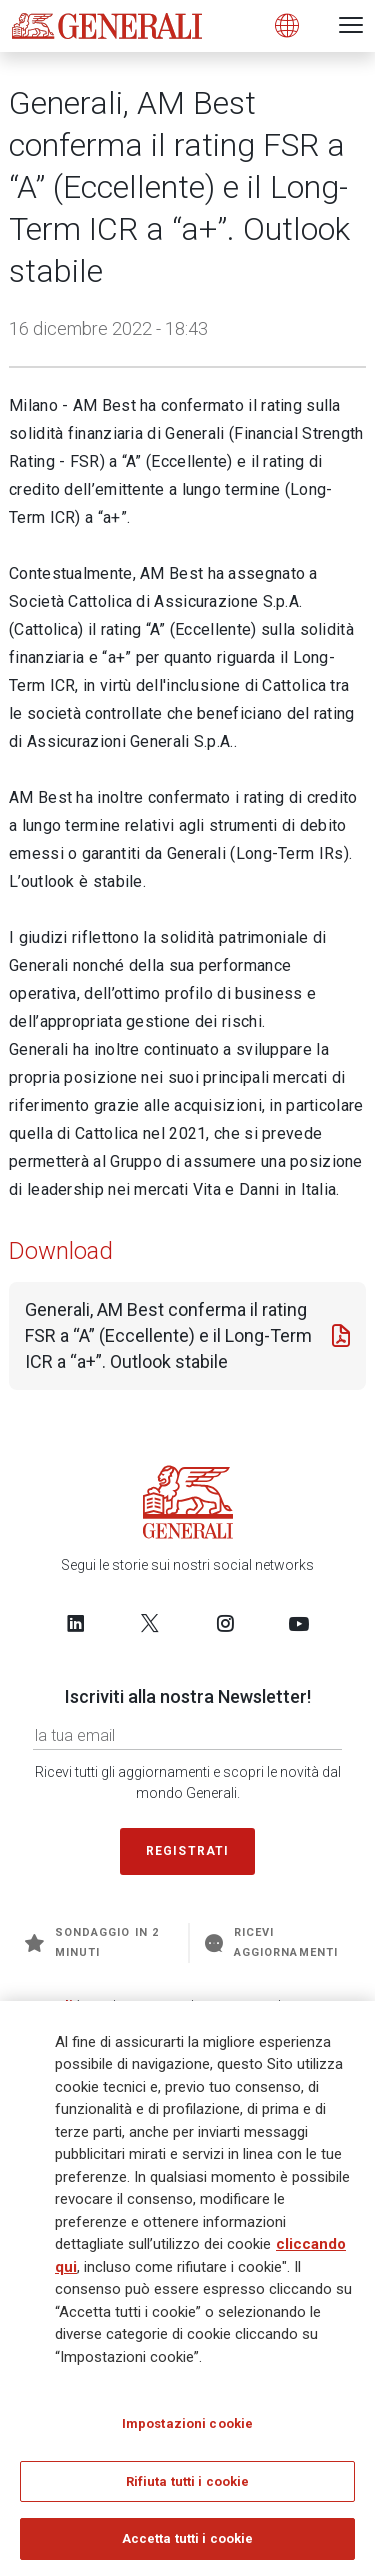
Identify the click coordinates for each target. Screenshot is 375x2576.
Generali (45, 2005)
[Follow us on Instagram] (225, 1623)
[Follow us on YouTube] (299, 1623)
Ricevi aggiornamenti (271, 1942)
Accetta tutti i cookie (188, 2545)
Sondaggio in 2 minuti (92, 1942)
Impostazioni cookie (187, 2429)
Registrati (188, 1851)
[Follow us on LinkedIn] (76, 1623)
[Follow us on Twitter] (150, 1623)
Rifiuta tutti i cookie (188, 2487)
